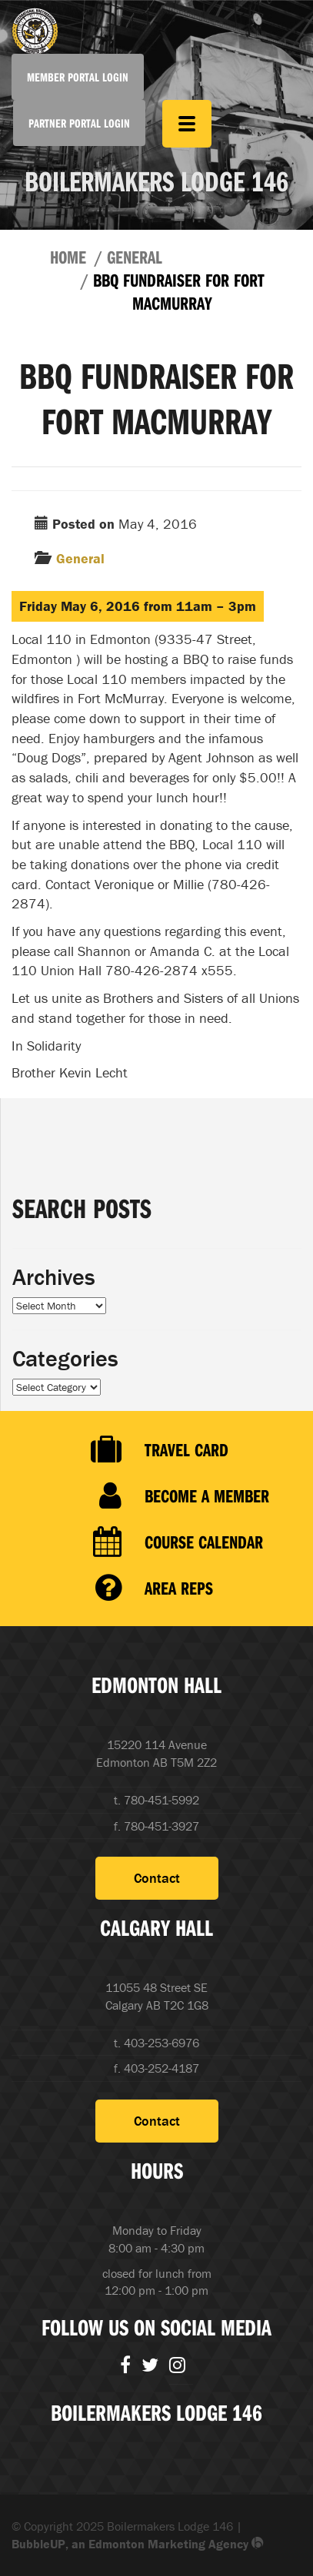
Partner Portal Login (79, 123)
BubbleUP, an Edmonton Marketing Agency (138, 2543)
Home (68, 256)
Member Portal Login (77, 77)
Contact (157, 1878)
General (134, 256)
